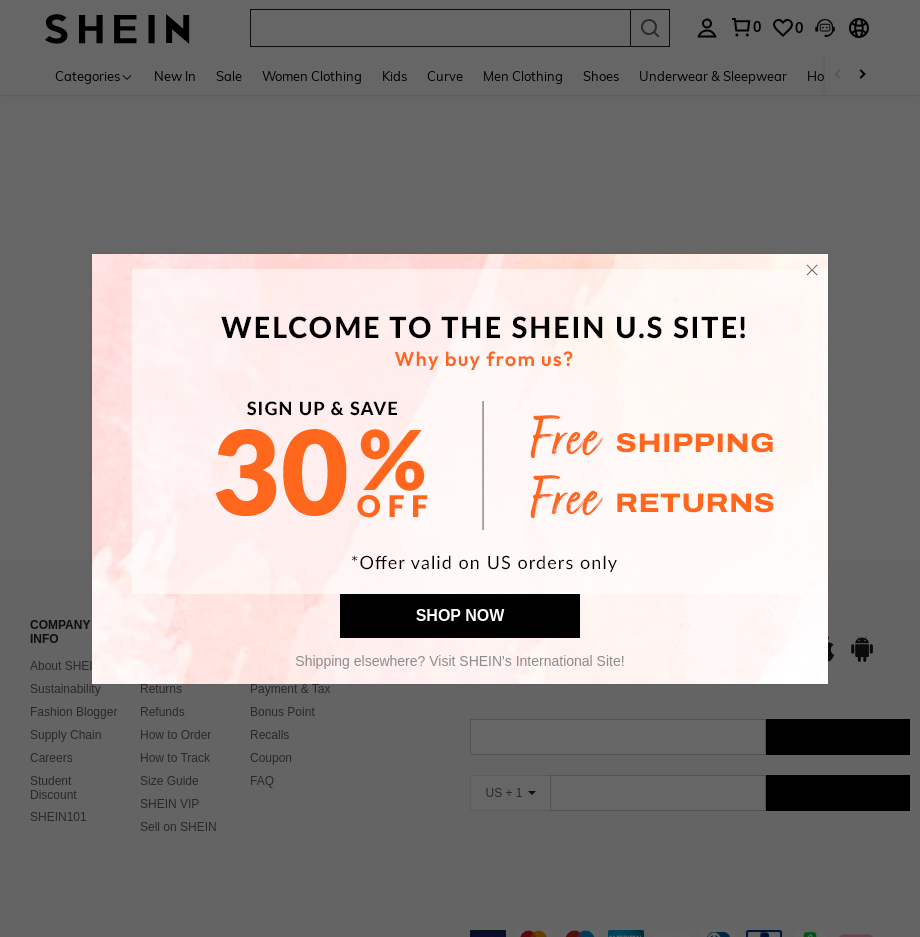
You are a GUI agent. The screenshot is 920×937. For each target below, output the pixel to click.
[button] (812, 270)
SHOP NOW (460, 615)
